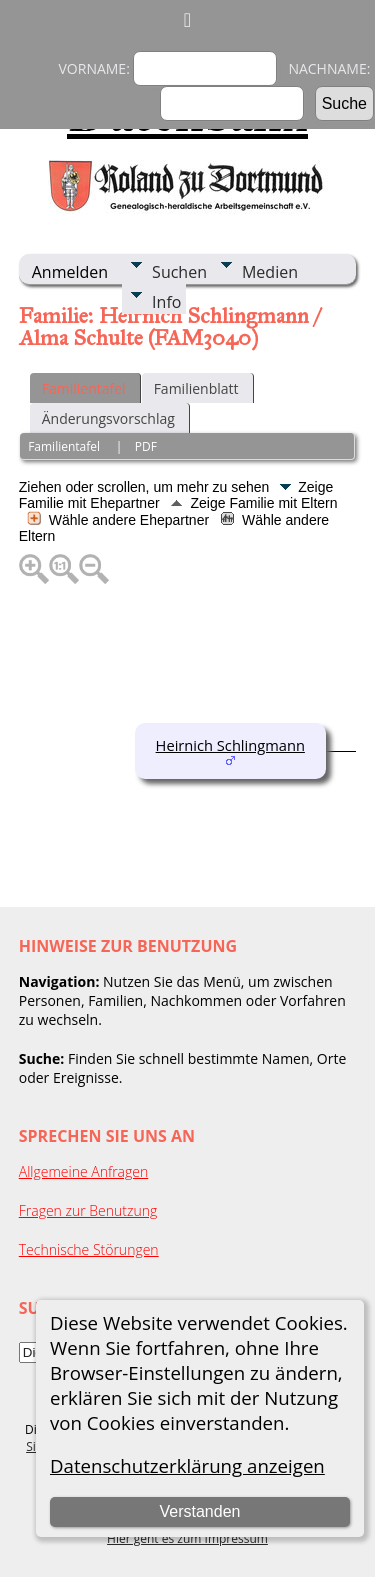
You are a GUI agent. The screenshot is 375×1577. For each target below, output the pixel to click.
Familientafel (84, 388)
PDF (146, 446)
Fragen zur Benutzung (88, 1210)
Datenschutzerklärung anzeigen (187, 1465)
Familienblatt (196, 388)
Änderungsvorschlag (108, 418)
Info (166, 302)
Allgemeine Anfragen (84, 1171)
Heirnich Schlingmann (230, 745)
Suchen (179, 272)
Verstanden (199, 1511)
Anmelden (70, 272)
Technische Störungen (89, 1249)
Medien (270, 272)
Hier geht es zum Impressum (187, 1538)
